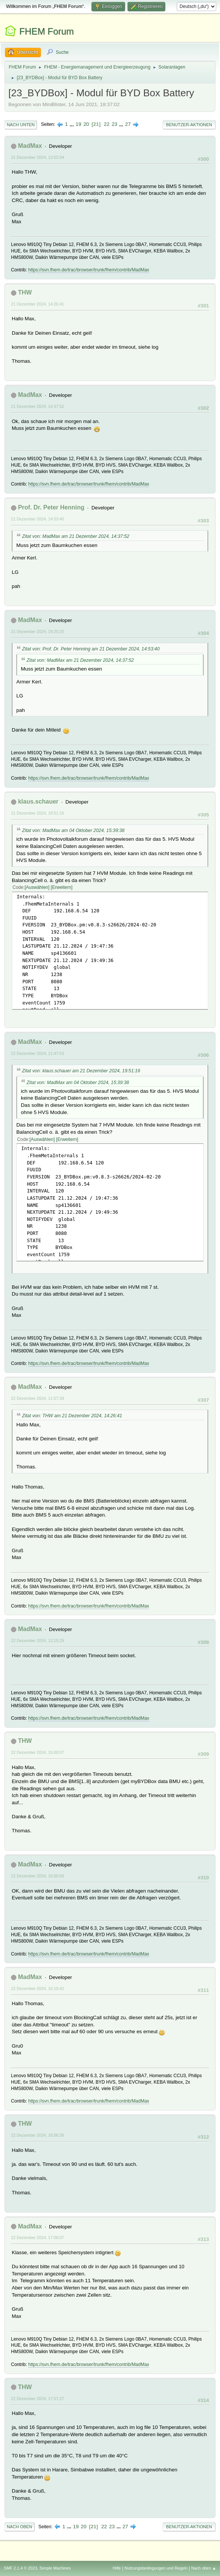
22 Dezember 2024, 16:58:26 (37, 2135)
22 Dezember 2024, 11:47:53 (37, 1053)
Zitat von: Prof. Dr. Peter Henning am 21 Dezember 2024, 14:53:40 (91, 649)
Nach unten (21, 124)
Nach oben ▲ (203, 2568)
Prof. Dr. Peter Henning (51, 507)
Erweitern (61, 887)
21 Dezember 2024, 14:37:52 (37, 406)
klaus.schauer (38, 801)
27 (128, 124)
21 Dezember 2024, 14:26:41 (37, 304)
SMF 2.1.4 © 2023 (20, 2568)
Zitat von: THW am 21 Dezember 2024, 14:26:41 (72, 1415)
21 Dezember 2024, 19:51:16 (37, 813)
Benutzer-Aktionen (189, 124)
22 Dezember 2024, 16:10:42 (37, 1988)
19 (78, 124)
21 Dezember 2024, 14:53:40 (37, 519)
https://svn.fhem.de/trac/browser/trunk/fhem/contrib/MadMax (88, 270)
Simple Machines (55, 2568)
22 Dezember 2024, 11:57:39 (37, 1398)
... (72, 124)
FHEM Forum (46, 31)
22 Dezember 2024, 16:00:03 (37, 1876)
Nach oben (19, 2526)
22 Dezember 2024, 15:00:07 (37, 1752)
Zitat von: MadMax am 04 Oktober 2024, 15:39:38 (73, 830)
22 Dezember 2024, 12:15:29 (37, 1640)
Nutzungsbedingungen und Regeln (155, 2568)
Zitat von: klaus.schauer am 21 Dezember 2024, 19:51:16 (81, 1070)
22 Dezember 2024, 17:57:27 (37, 2398)
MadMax (30, 146)
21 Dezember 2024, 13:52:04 (37, 157)
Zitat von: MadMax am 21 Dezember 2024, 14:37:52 (75, 536)
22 (107, 124)
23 (114, 124)
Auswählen (37, 887)
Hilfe (117, 2568)
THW (24, 292)
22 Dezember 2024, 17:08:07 (37, 2237)
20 (86, 124)
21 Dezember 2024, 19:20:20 (37, 631)
